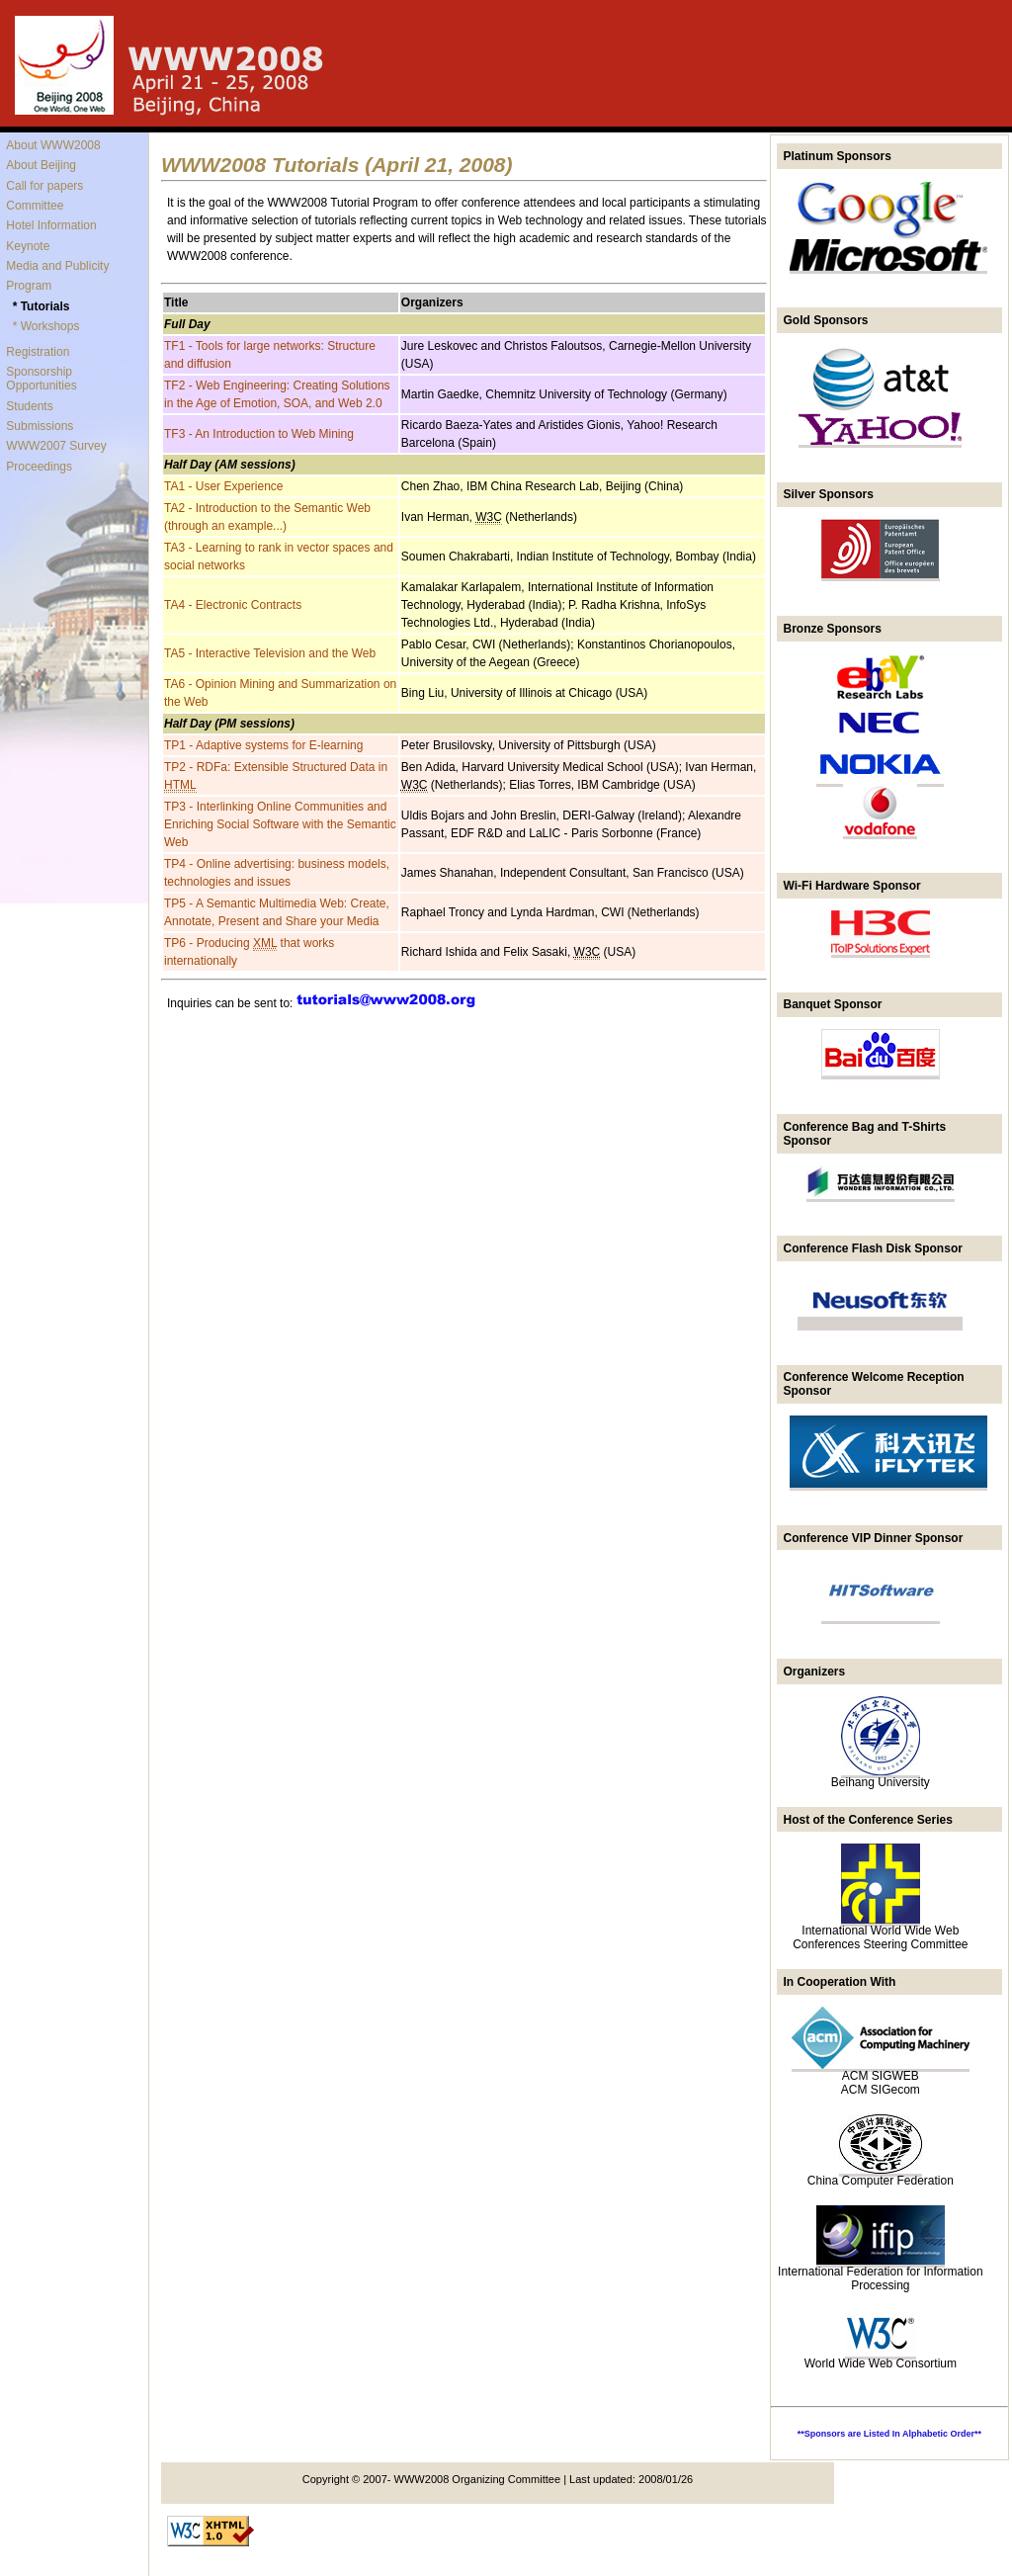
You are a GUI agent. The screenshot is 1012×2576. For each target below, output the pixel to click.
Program (28, 286)
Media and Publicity (57, 266)
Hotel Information (51, 225)
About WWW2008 (53, 145)
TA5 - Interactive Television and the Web (270, 653)
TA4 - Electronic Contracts (232, 605)
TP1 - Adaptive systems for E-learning (263, 745)
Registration (37, 352)
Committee (34, 206)
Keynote (27, 246)
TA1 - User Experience (224, 486)
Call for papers (44, 186)
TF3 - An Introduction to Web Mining (259, 434)
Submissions (39, 426)
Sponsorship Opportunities (41, 378)
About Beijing (41, 165)
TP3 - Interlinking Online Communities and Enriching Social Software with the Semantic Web (280, 824)
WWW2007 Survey (56, 446)
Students (29, 406)
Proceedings (39, 466)
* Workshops (46, 326)
